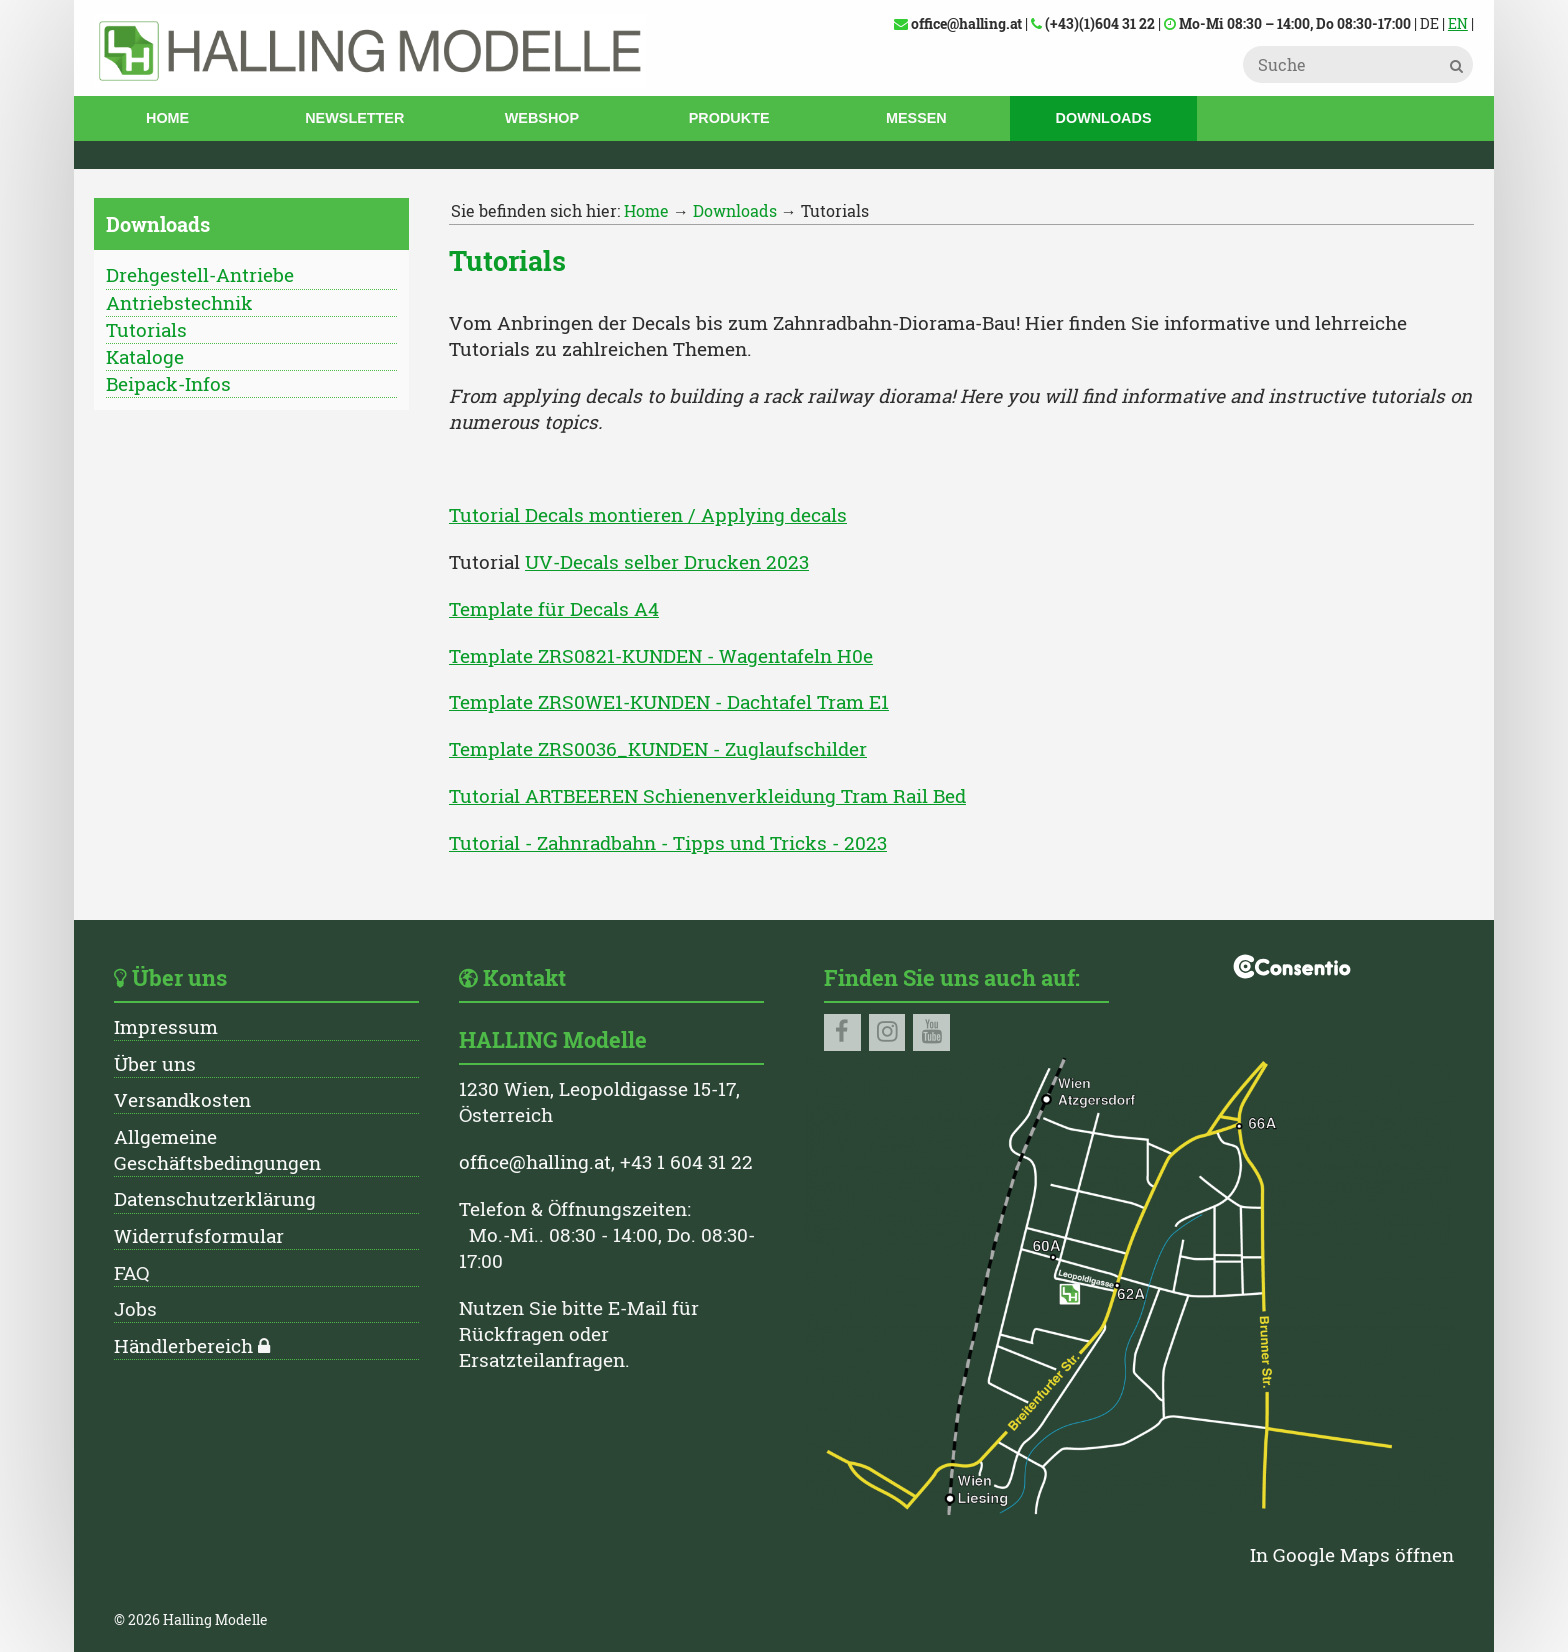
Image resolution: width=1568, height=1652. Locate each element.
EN (1458, 23)
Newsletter (354, 118)
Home (167, 118)
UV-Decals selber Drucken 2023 (667, 561)
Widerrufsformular (199, 1235)
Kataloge (145, 356)
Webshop (542, 118)
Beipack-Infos (168, 383)
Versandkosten (182, 1099)
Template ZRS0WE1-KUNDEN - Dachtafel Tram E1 (669, 701)
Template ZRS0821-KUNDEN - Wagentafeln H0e (661, 655)
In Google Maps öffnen (1352, 1554)
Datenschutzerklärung (215, 1198)
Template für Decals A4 (554, 608)
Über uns (155, 1063)
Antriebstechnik (179, 302)
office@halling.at (535, 1161)
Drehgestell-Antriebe (200, 274)
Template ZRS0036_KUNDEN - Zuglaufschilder (658, 748)
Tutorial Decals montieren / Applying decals (648, 514)
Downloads (1104, 118)
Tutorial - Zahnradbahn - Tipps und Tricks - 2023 (668, 842)
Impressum (166, 1026)
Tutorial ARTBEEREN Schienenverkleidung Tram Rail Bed (707, 795)
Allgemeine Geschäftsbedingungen (217, 1149)
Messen (916, 118)
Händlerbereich (183, 1345)
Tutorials (146, 329)
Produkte (729, 118)
